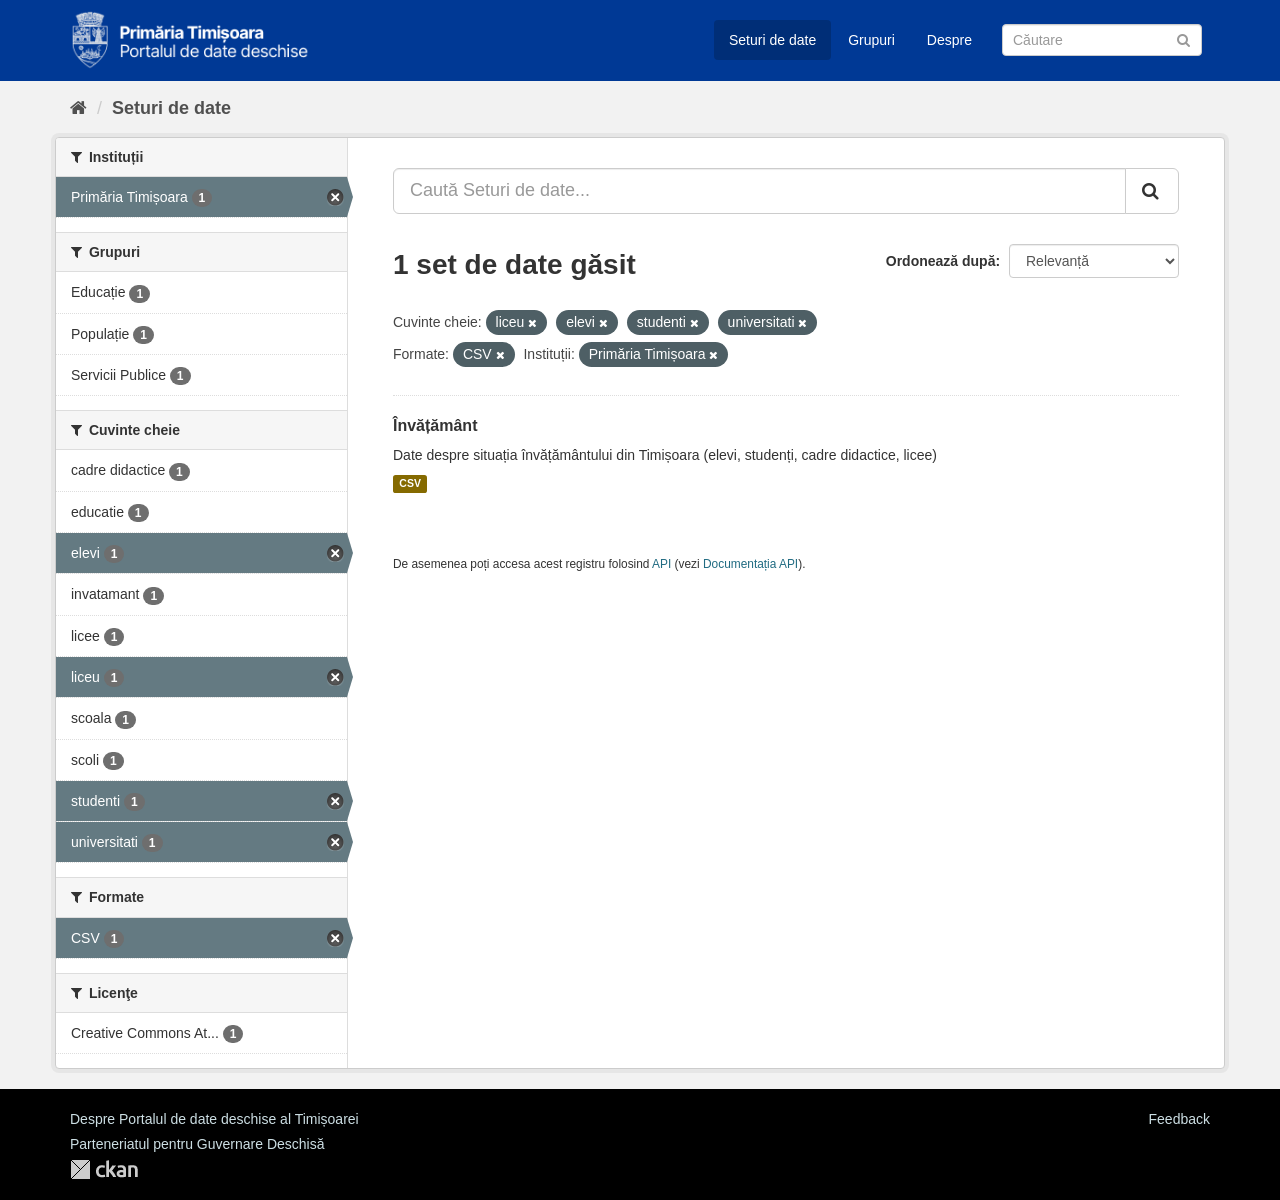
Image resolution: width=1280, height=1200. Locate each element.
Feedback (1179, 1119)
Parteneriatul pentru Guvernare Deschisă (197, 1144)
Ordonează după (941, 261)
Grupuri (871, 40)
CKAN (104, 1169)
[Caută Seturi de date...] (759, 191)
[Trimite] (1183, 38)
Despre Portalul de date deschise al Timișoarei (214, 1119)
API (661, 564)
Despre (949, 40)
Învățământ (435, 425)
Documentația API (750, 564)
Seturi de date (772, 40)
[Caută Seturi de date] (1102, 40)
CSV (410, 484)
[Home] (78, 108)
